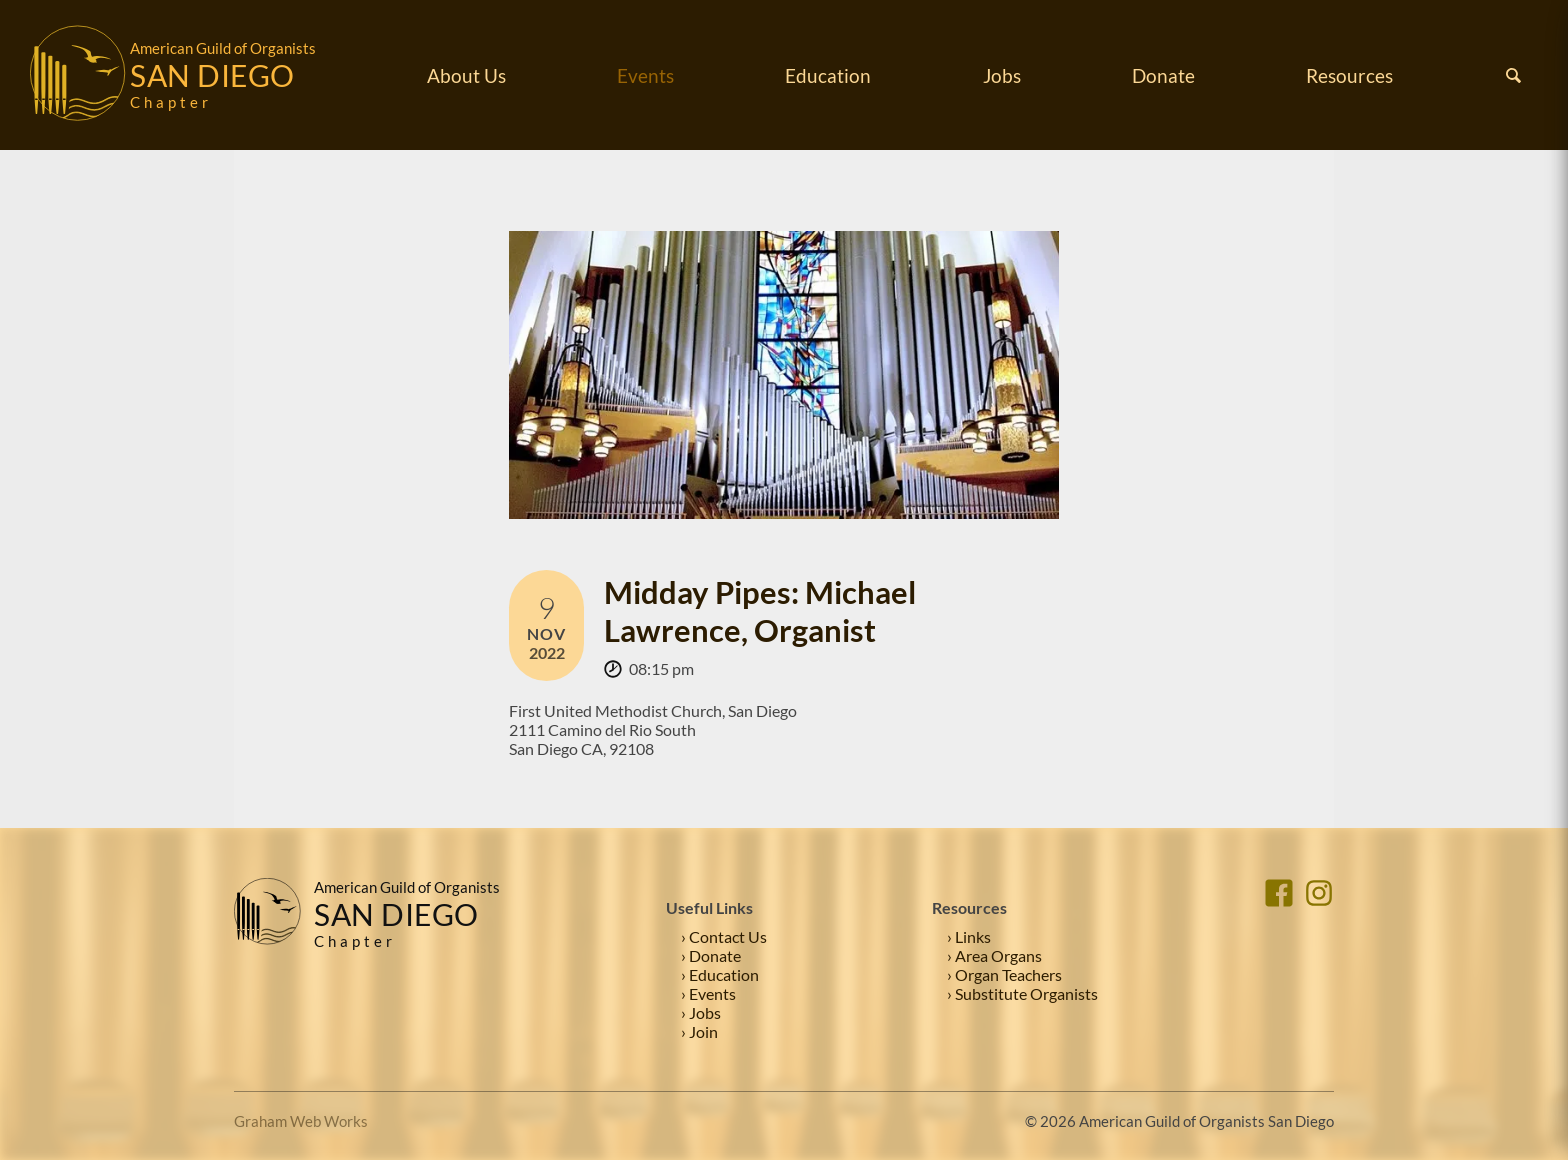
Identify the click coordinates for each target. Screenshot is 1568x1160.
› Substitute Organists (1022, 993)
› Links (969, 936)
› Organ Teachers (1004, 974)
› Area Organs (994, 955)
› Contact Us (724, 936)
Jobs (1002, 75)
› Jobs (701, 1012)
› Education (720, 974)
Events (645, 75)
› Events (708, 993)
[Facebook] (1279, 959)
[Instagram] (1319, 959)
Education (828, 75)
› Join (699, 1031)
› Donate (711, 955)
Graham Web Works (301, 1121)
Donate (1163, 75)
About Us (466, 75)
